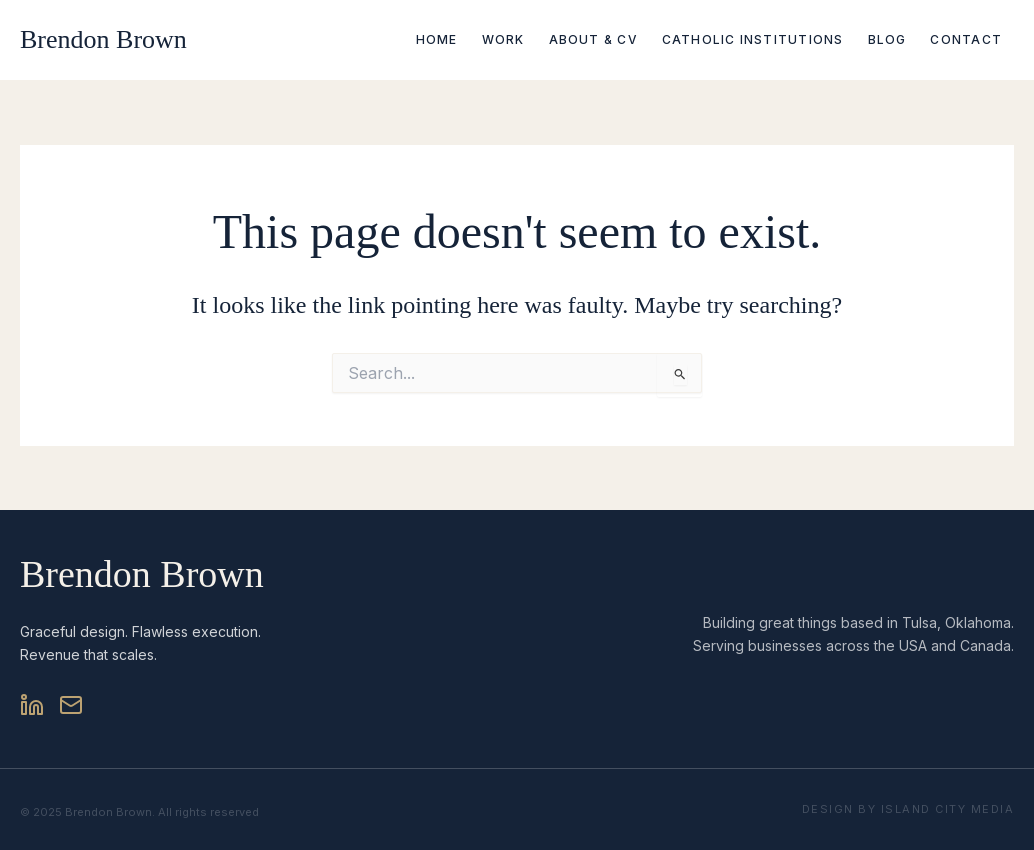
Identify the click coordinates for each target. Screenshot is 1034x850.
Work (503, 39)
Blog (887, 39)
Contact (966, 39)
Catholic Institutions (753, 39)
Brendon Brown (103, 39)
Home (437, 39)
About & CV (593, 39)
